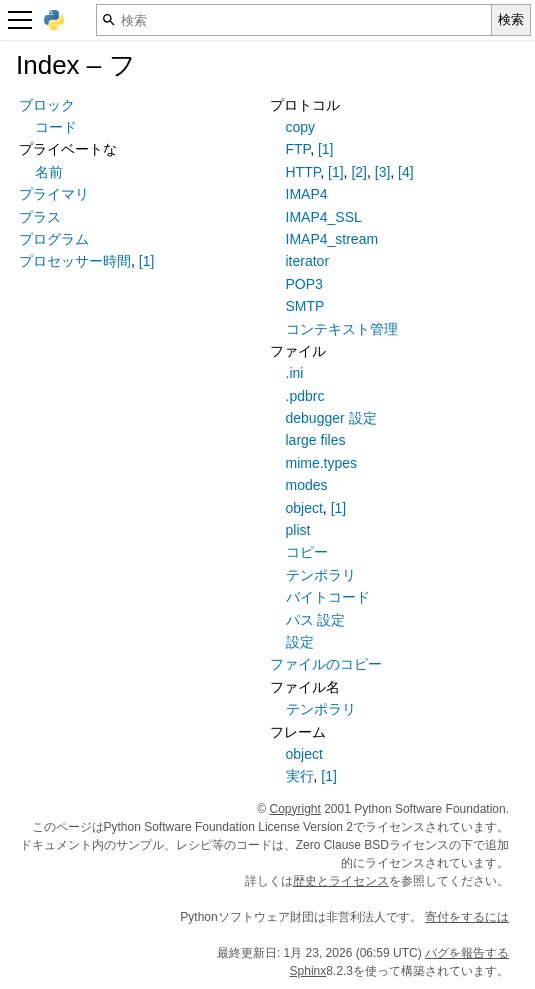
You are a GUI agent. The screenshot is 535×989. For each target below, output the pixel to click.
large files (316, 440)
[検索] (294, 20)
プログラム (54, 239)
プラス (40, 217)
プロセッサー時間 (75, 261)
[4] (406, 172)
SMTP (305, 306)
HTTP (303, 172)
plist (298, 530)
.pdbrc (305, 396)
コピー (307, 552)
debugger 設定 (331, 418)
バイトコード (328, 597)
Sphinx (308, 971)
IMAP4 (307, 194)
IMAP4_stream (332, 239)
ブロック (47, 105)
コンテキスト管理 (342, 329)
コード (56, 127)
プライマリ (54, 194)
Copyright (295, 809)
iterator (308, 261)
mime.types (322, 463)
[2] (359, 172)
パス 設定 (316, 620)
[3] (383, 172)
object (304, 508)
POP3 (304, 284)
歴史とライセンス (341, 881)
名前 (49, 172)
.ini (295, 373)
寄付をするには (467, 917)
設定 (300, 642)
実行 (300, 776)
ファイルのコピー (326, 664)
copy (301, 127)
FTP (298, 149)
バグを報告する (467, 953)
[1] (147, 261)
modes (307, 485)
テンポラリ (321, 575)
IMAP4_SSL (324, 217)
